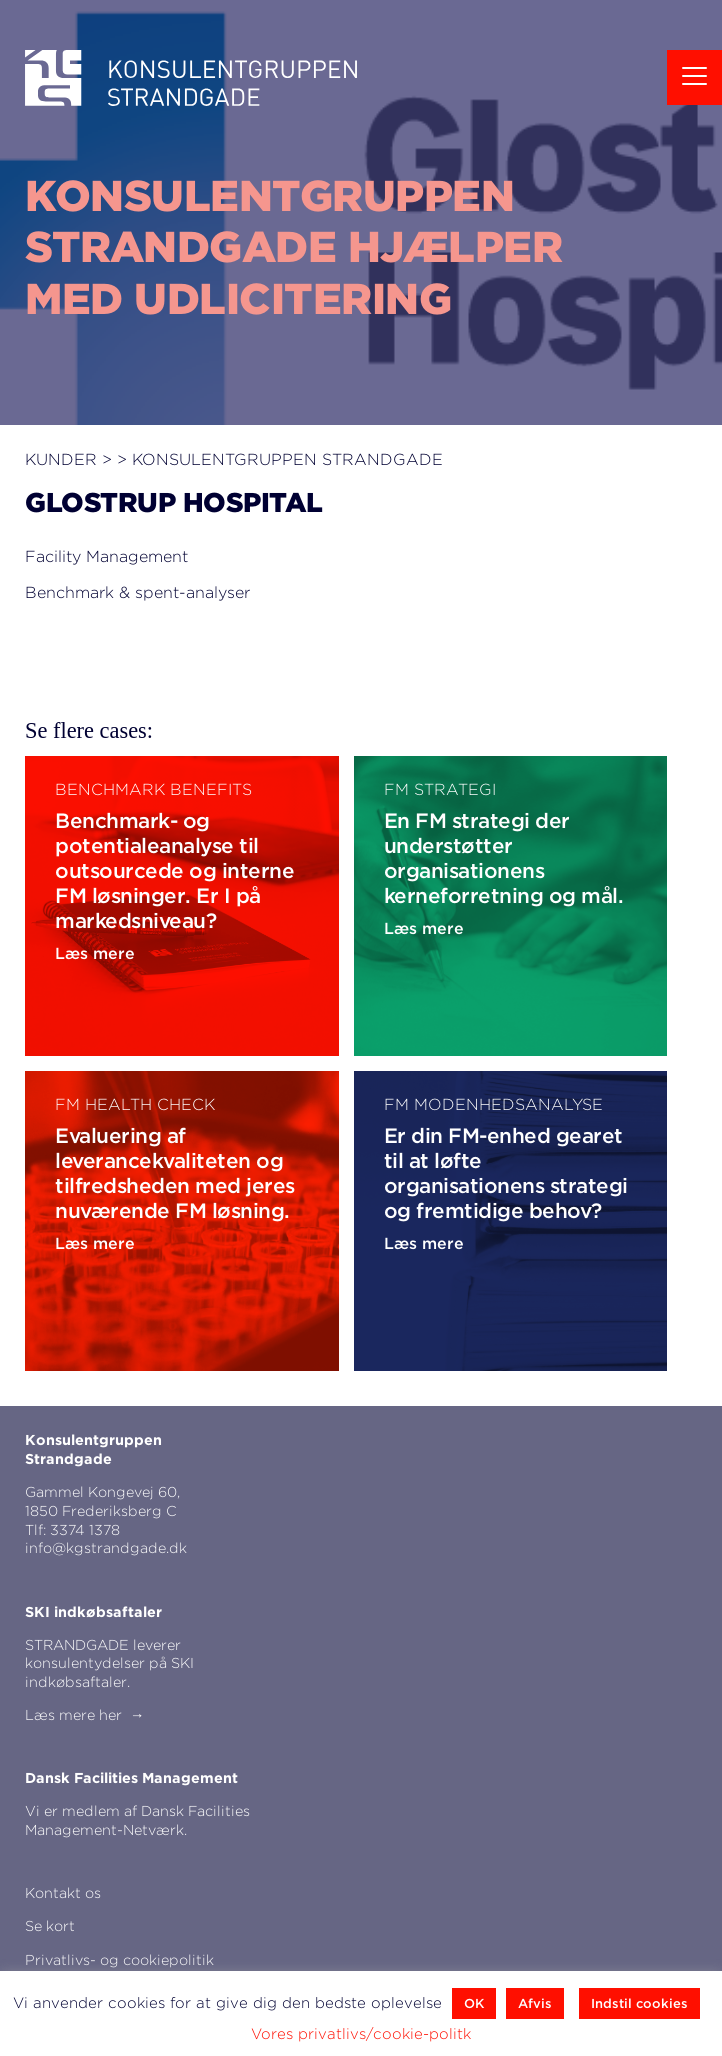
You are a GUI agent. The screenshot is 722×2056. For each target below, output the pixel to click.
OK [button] (474, 2003)
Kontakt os (63, 1892)
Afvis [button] (535, 2003)
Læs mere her (73, 1714)
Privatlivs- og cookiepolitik (119, 1959)
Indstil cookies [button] (639, 2003)
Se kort (50, 1925)
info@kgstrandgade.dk (106, 1547)
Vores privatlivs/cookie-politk (361, 2034)
